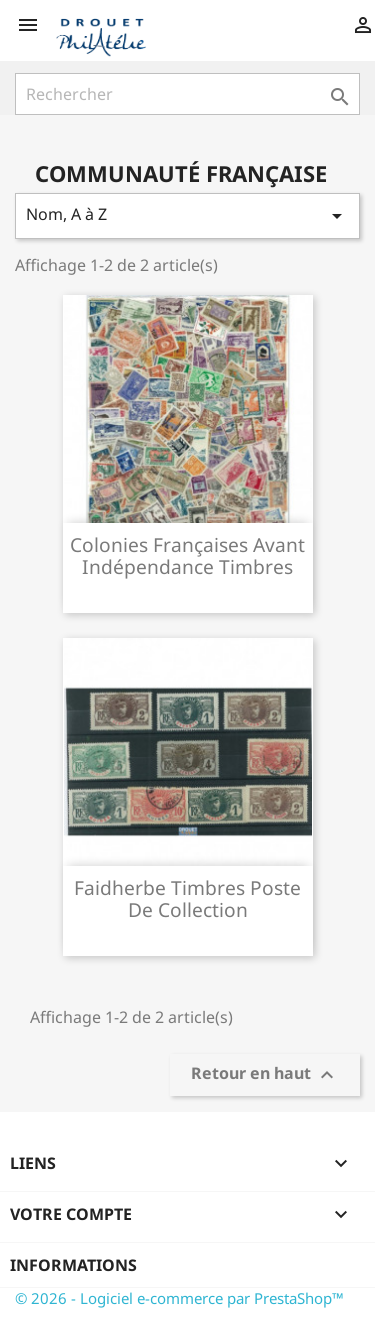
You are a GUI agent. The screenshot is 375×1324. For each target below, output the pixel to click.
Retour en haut (265, 1075)
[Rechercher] (187, 94)
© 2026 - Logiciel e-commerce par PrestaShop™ (179, 1298)
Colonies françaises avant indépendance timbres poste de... (187, 566)
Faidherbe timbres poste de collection (187, 898)
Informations (73, 1265)
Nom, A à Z (187, 215)
